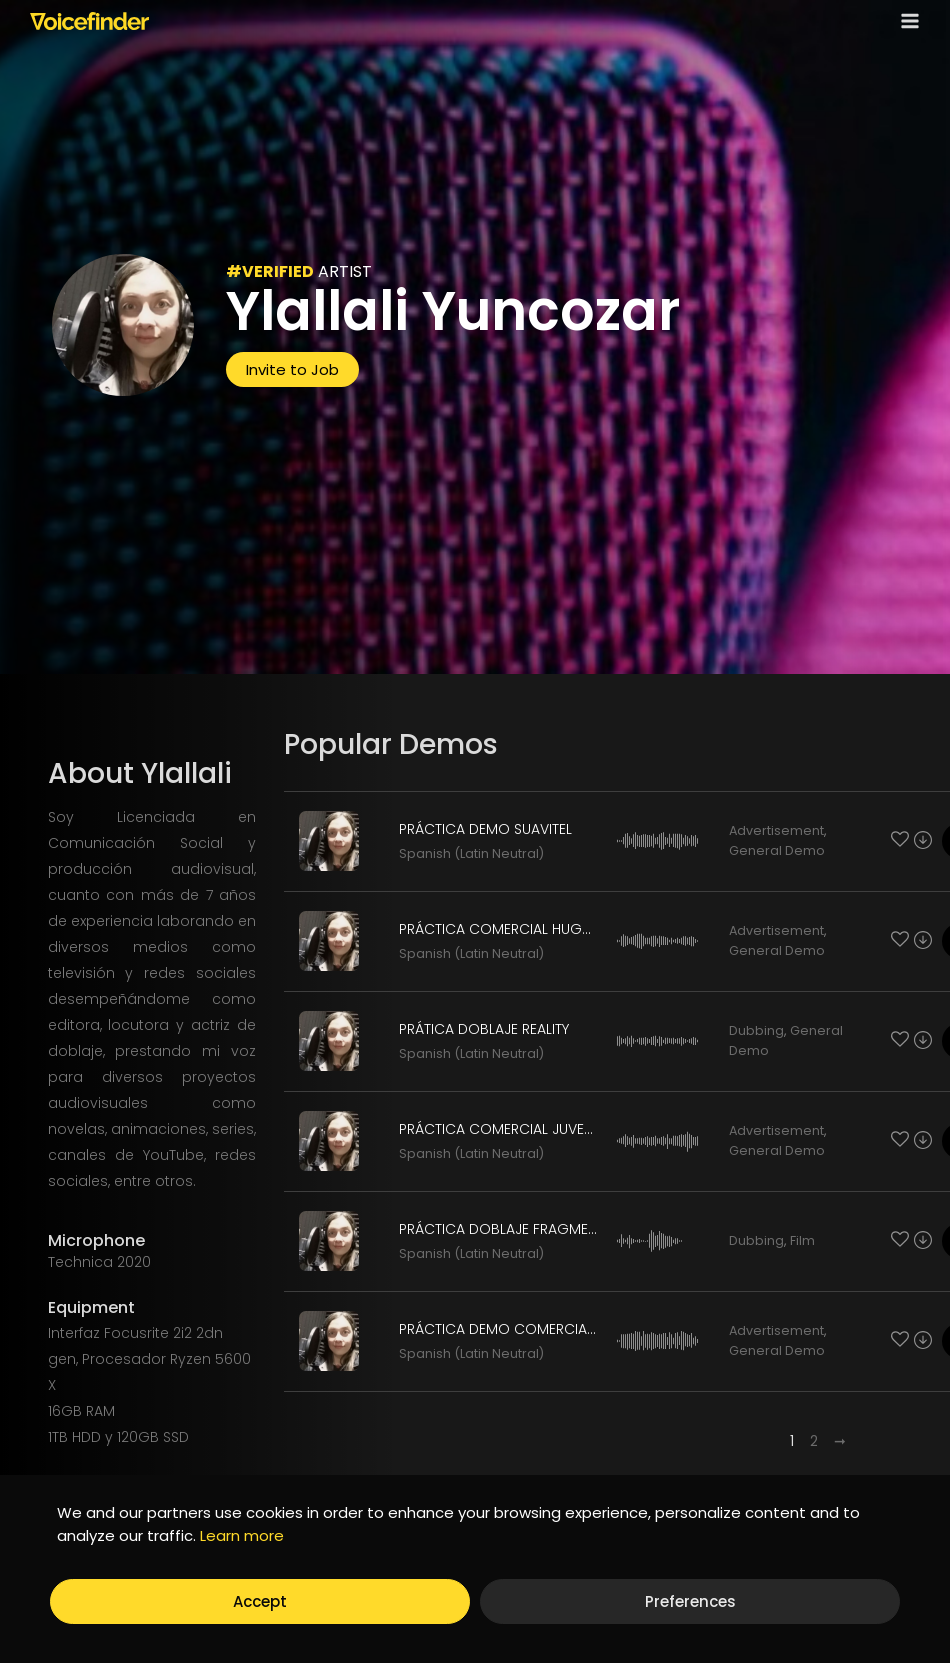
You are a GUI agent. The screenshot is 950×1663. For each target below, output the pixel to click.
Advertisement (776, 830)
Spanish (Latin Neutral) (471, 853)
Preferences (690, 1601)
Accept (260, 1601)
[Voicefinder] (89, 21)
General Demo (777, 850)
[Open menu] (906, 20)
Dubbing (756, 1030)
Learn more (242, 1535)
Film (802, 1240)
